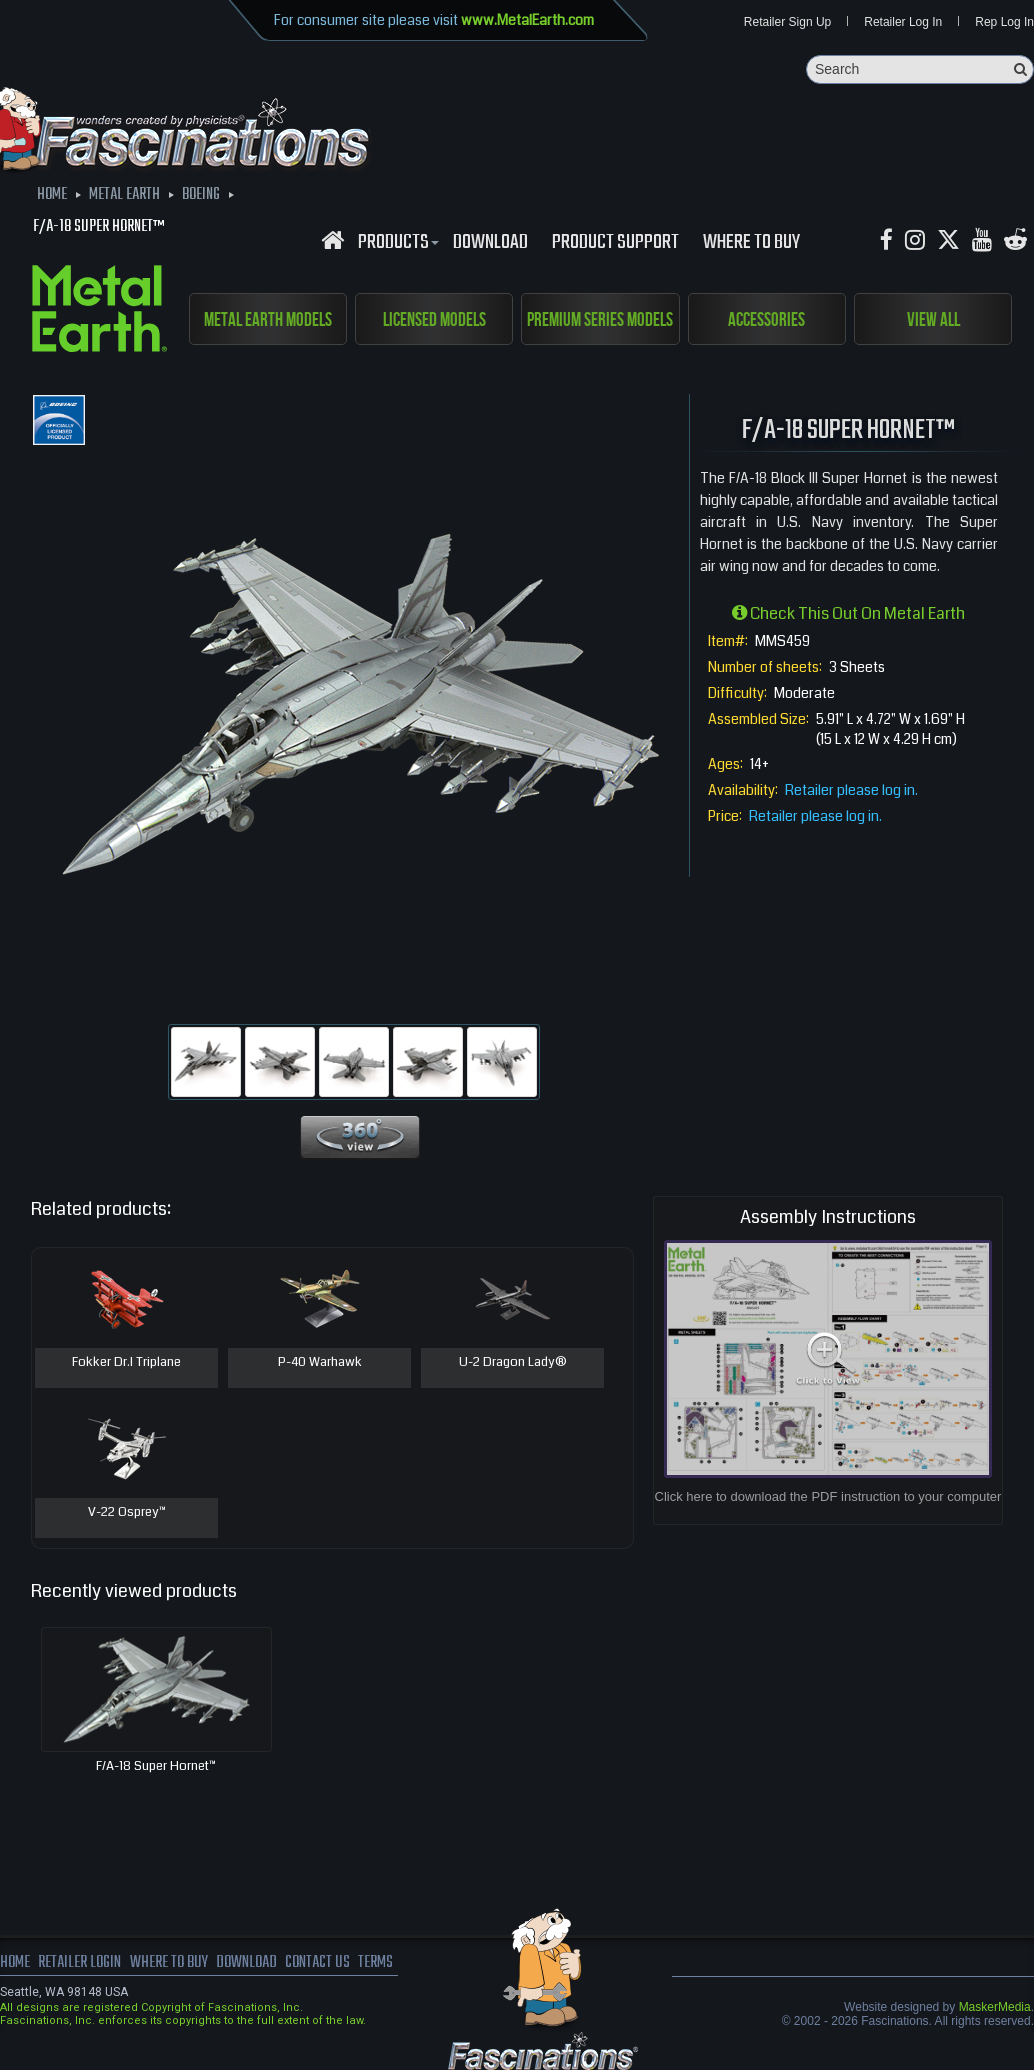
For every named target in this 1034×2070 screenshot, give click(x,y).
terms (376, 1963)
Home (15, 1963)
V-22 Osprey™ (127, 1513)
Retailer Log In (903, 22)
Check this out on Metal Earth (848, 613)
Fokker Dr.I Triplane (126, 1363)
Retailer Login (79, 1963)
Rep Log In (1004, 22)
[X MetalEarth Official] (948, 240)
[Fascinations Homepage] (332, 240)
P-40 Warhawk (320, 1363)
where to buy (169, 1963)
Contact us (317, 1963)
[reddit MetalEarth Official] (1015, 240)
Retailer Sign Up (787, 22)
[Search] (920, 69)
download (490, 243)
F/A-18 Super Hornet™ (156, 1766)
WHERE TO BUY (751, 243)
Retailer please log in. (851, 790)
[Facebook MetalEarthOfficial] (886, 240)
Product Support (615, 243)
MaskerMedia (995, 2007)
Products (396, 243)
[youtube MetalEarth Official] (982, 240)
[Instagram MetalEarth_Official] (915, 240)
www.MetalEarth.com (527, 20)
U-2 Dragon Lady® (513, 1363)
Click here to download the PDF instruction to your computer (828, 1496)
